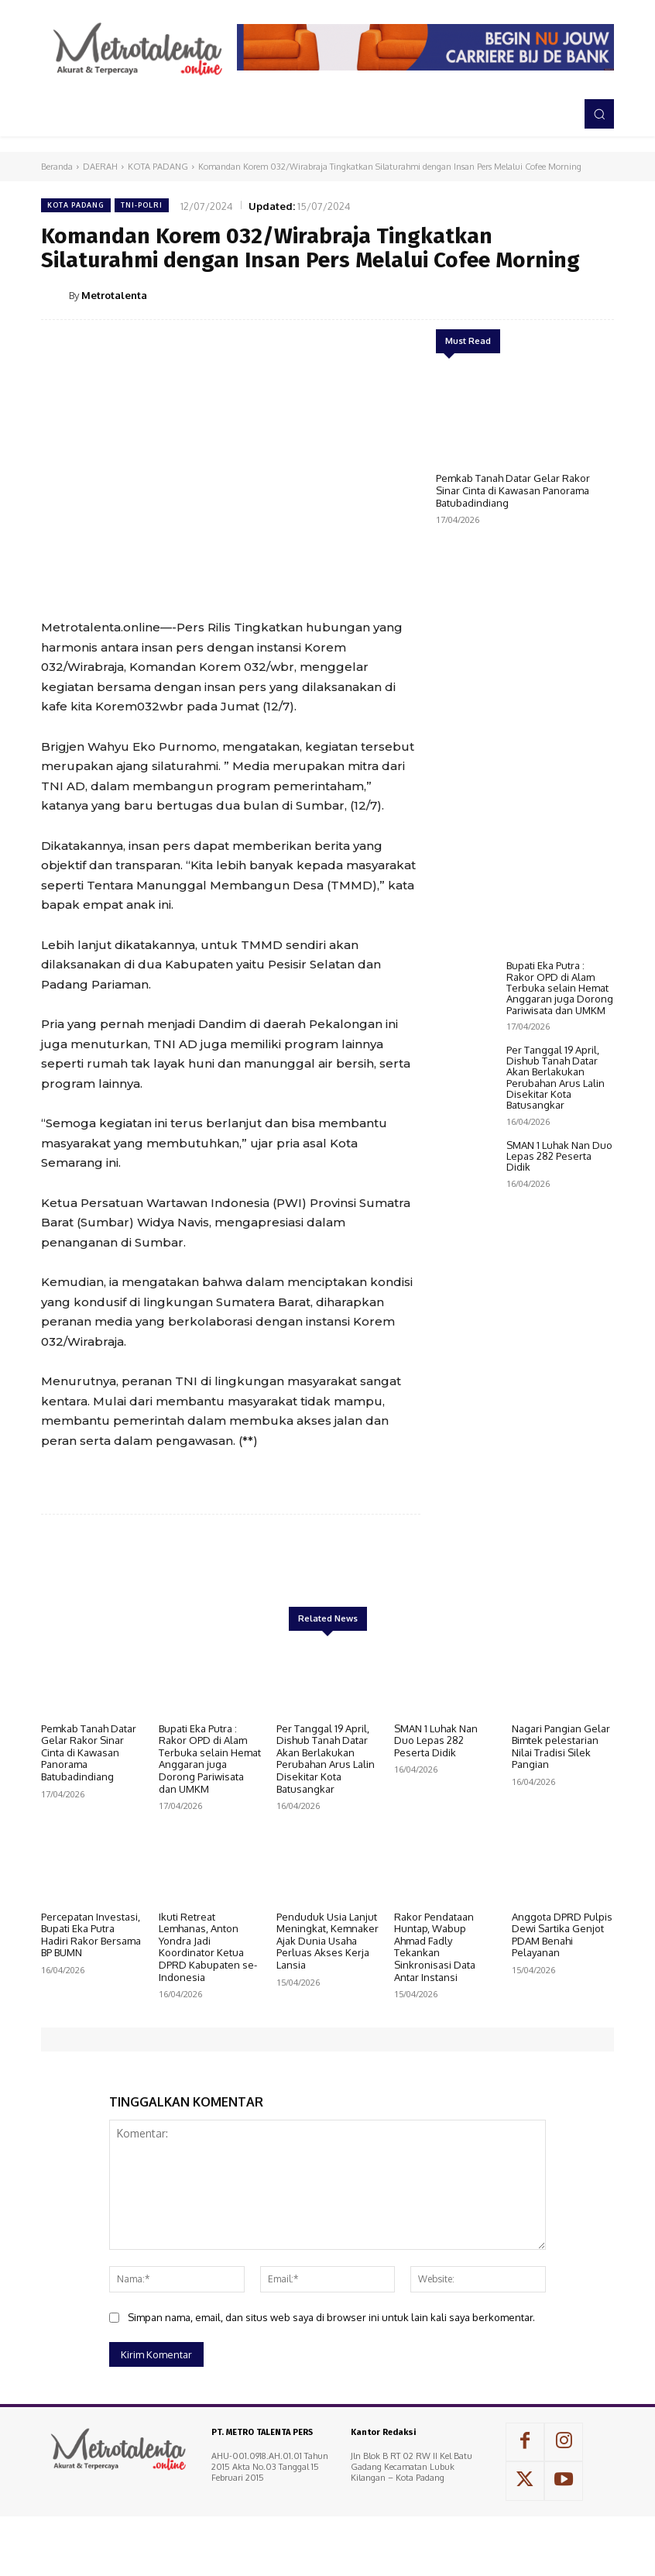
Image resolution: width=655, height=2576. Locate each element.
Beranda (57, 166)
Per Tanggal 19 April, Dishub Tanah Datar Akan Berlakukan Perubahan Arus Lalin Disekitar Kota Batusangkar (555, 1495)
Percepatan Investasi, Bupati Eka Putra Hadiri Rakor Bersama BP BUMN (91, 1964)
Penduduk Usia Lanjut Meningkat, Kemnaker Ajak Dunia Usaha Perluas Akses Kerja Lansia (327, 1970)
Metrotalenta (114, 295)
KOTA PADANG (158, 166)
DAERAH (100, 166)
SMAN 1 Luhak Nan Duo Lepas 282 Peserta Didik (559, 1574)
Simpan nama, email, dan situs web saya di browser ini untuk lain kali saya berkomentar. (331, 2347)
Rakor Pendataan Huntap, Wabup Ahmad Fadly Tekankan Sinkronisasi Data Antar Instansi (434, 1976)
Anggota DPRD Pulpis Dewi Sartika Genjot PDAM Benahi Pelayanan (562, 1964)
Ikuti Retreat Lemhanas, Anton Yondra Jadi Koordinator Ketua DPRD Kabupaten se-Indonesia (208, 1976)
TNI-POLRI (142, 205)
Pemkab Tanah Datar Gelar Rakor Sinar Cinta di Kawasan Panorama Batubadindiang (513, 490)
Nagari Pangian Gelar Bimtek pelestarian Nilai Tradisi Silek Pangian (561, 1776)
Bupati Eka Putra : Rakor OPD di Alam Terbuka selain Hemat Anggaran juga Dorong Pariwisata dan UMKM (559, 1405)
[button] (599, 114)
